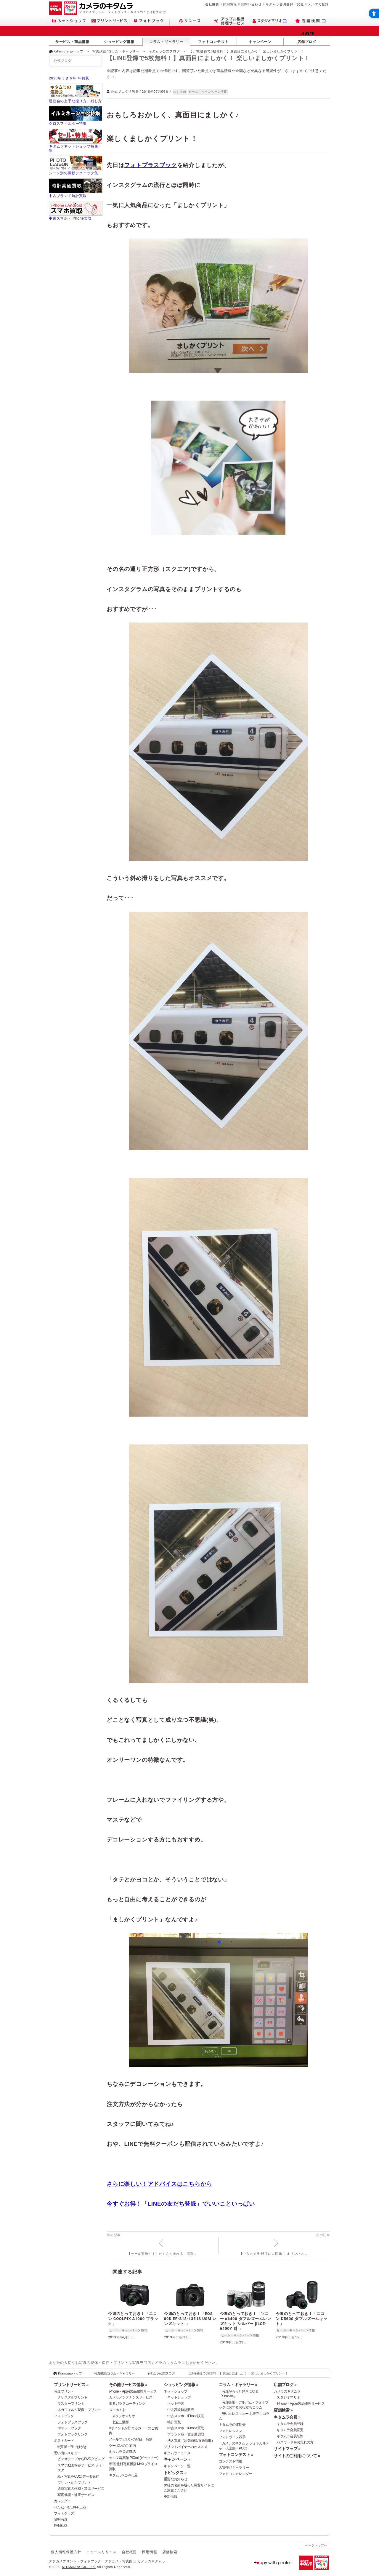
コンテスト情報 (230, 2461)
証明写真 (60, 2519)
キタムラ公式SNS (122, 2452)
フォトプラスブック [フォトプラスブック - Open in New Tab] (150, 165)
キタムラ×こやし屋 (123, 2475)
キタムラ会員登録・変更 (285, 4)
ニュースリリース (101, 2552)
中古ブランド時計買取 (68, 196)
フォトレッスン (230, 2431)
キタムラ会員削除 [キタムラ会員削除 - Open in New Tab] (290, 2436)
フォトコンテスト (213, 42)
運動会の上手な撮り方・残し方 (75, 101)
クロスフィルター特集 (68, 123)
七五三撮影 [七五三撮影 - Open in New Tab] (120, 2422)
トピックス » (175, 2472)
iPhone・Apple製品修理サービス (133, 2391)
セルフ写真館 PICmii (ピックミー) (133, 2458)
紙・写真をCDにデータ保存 (78, 2476)
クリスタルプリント (72, 2397)
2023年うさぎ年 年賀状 (69, 78)
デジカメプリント (63, 2561)
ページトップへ (316, 2545)
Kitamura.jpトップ (68, 51)
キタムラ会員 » (287, 2417)
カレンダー (62, 2501)
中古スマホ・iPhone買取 (70, 218)
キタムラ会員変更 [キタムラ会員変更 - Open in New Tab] (290, 2430)
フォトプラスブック (72, 2422)
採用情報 (230, 4)
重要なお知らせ (175, 2479)
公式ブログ (62, 61)
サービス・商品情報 (72, 42)
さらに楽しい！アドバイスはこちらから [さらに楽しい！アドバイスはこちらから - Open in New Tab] (159, 2184)
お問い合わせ (251, 4)
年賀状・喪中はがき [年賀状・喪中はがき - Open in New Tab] (72, 2447)
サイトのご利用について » (297, 2455)
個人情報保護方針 (66, 2552)
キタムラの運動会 (232, 2425)
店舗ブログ (306, 42)
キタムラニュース (177, 2453)
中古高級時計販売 (180, 2410)
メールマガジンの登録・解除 (130, 2439)
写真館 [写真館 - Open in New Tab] (127, 2561)
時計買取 (174, 2422)
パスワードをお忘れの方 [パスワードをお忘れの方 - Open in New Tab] (295, 2442)
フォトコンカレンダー (235, 2474)
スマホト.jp (117, 2410)
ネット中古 (175, 2403)
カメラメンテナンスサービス (130, 2397)
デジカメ (112, 2561)
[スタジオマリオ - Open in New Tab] (270, 21)
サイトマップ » (287, 2448)
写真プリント (64, 2391)
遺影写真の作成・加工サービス (80, 2489)
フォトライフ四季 (232, 2437)
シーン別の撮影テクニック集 (73, 173)
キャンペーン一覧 (177, 2466)
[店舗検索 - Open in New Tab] (310, 21)
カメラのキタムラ (287, 2391)
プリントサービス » (71, 2384)
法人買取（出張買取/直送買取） (191, 2441)
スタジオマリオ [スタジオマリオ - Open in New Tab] (123, 2416)
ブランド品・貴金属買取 (185, 2434)
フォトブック (64, 2416)
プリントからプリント (74, 2483)
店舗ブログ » (285, 2384)
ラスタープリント (70, 2403)
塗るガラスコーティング (127, 2403)
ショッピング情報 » (181, 2384)
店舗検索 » (283, 2410)
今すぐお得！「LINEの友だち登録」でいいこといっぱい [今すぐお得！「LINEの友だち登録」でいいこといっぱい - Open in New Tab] (181, 2204)
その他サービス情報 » (128, 2384)
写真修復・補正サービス (75, 2495)
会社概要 (212, 4)
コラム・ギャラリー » (238, 2384)
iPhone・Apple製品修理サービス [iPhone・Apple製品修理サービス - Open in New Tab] (301, 2403)
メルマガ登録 (318, 4)
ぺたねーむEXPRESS (70, 2507)
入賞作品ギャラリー (234, 2467)
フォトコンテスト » (236, 2454)
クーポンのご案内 (122, 2446)
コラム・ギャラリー (166, 42)
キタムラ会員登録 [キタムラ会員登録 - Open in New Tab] (290, 2424)
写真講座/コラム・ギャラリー (115, 51)
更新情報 (170, 2497)
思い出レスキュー (67, 2453)
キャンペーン (260, 42)
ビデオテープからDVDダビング (81, 2459)
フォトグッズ (64, 2513)
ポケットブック (69, 2428)
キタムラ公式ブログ (164, 51)
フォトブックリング (72, 2434)
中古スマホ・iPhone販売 (185, 2416)
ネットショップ (175, 2391)
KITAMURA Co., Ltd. (79, 2567)
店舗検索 (169, 2552)
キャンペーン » (177, 2459)
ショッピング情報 (119, 42)
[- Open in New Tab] (317, 51)
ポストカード (64, 2441)
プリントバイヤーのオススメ (185, 2447)
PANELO (60, 2526)
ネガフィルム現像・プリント (79, 2410)
